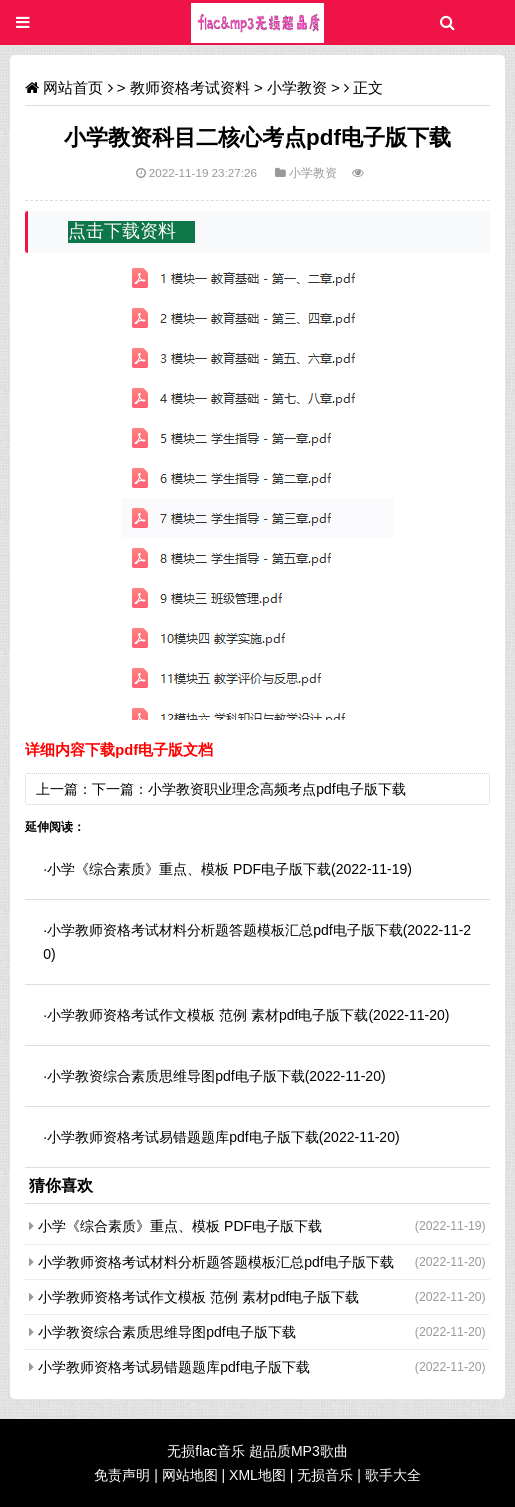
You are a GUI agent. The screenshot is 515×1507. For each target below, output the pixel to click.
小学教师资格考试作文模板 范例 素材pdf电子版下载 (207, 1015)
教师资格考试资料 (190, 87)
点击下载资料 (122, 231)
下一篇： (120, 789)
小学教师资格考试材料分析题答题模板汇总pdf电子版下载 (224, 930)
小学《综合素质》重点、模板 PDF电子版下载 (189, 869)
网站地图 (190, 1475)
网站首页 (73, 87)
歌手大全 (393, 1475)
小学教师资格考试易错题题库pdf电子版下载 (182, 1137)
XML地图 (257, 1475)
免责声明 (122, 1475)
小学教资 (297, 87)
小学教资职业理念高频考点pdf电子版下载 (276, 789)
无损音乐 (325, 1475)
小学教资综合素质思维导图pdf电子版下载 (175, 1076)
